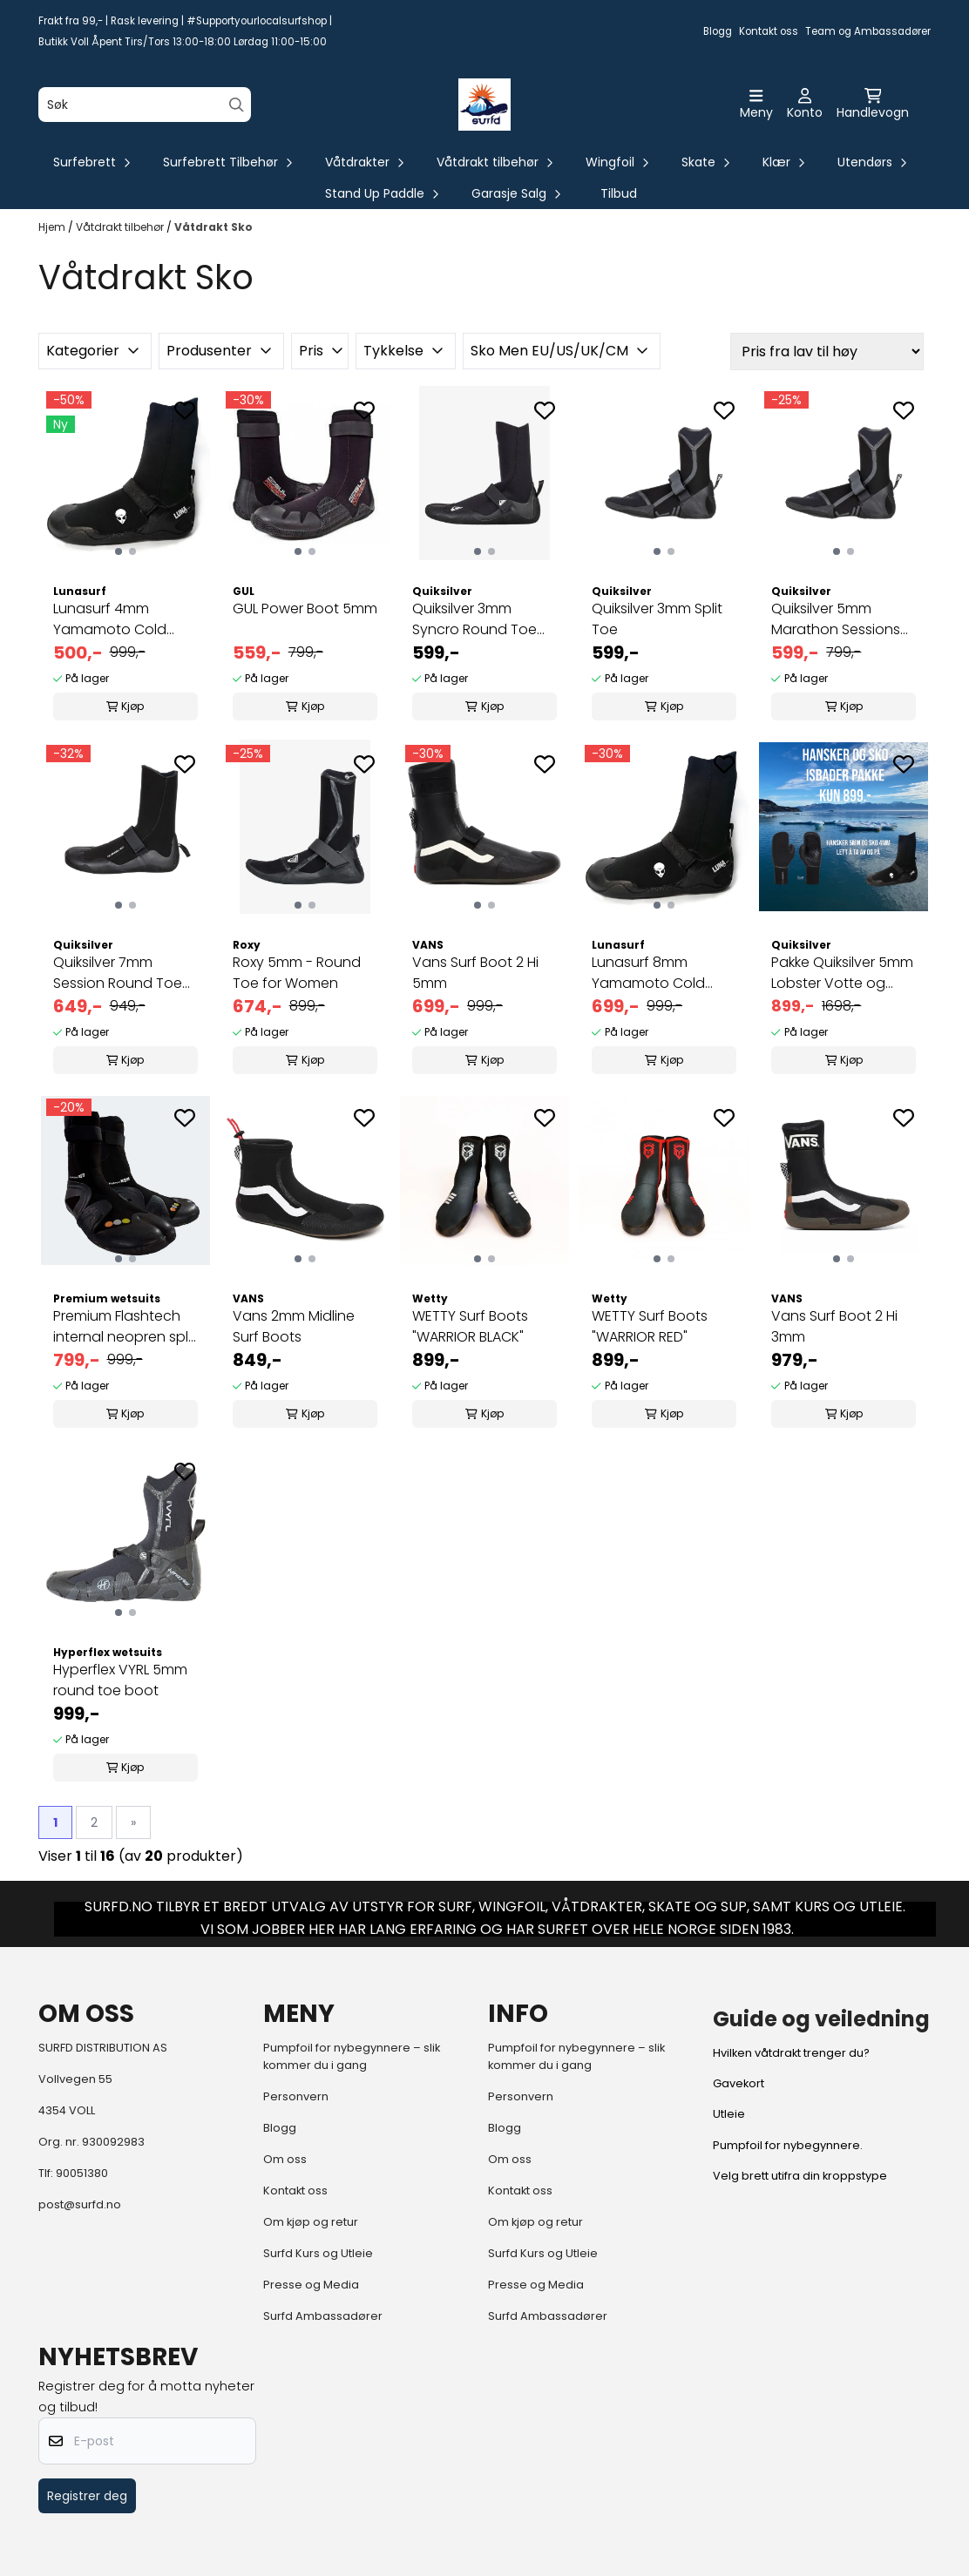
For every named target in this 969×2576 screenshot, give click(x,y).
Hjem (53, 227)
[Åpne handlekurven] (873, 104)
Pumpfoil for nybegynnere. (788, 2145)
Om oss (285, 2159)
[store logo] (484, 104)
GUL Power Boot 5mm (305, 608)
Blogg (717, 31)
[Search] (236, 105)
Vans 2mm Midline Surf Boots (294, 1326)
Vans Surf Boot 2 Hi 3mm (834, 1326)
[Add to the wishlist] (184, 410)
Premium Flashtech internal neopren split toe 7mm (124, 1327)
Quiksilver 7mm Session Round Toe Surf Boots (117, 973)
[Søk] (144, 104)
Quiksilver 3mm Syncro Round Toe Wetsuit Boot (474, 619)
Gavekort (738, 2083)
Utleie (729, 2113)
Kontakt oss (768, 31)
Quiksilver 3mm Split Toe (657, 618)
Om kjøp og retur (310, 2221)
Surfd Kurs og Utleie (318, 2253)
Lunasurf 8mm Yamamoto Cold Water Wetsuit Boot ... (663, 973)
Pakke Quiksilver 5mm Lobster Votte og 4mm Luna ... (842, 973)
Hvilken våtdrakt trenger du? (791, 2052)
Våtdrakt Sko (213, 227)
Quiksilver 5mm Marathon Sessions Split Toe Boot (835, 619)
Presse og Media (311, 2284)
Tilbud (618, 193)
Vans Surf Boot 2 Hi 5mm (475, 972)
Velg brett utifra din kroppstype (800, 2175)
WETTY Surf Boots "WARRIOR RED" (650, 1326)
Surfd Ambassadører (323, 2316)
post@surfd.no (79, 2204)
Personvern (296, 2096)
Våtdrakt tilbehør (121, 227)
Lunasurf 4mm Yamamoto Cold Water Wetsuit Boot (118, 619)
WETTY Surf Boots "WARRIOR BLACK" (470, 1326)
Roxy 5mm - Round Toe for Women (297, 972)
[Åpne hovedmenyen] (756, 104)
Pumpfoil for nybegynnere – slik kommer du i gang (351, 2056)
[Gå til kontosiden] (805, 104)
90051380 (82, 2173)
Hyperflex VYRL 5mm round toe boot (120, 1680)
